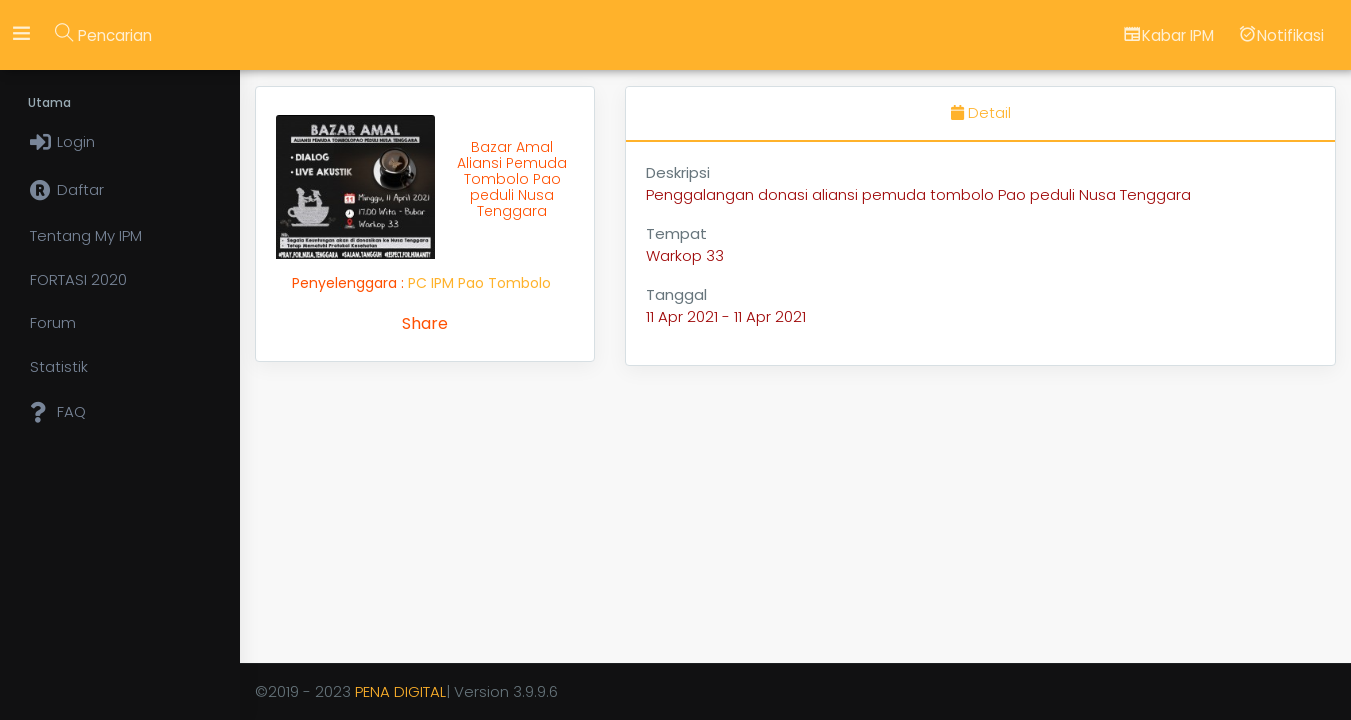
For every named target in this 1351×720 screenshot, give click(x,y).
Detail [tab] (981, 112)
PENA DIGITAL (400, 691)
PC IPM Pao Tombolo (479, 283)
